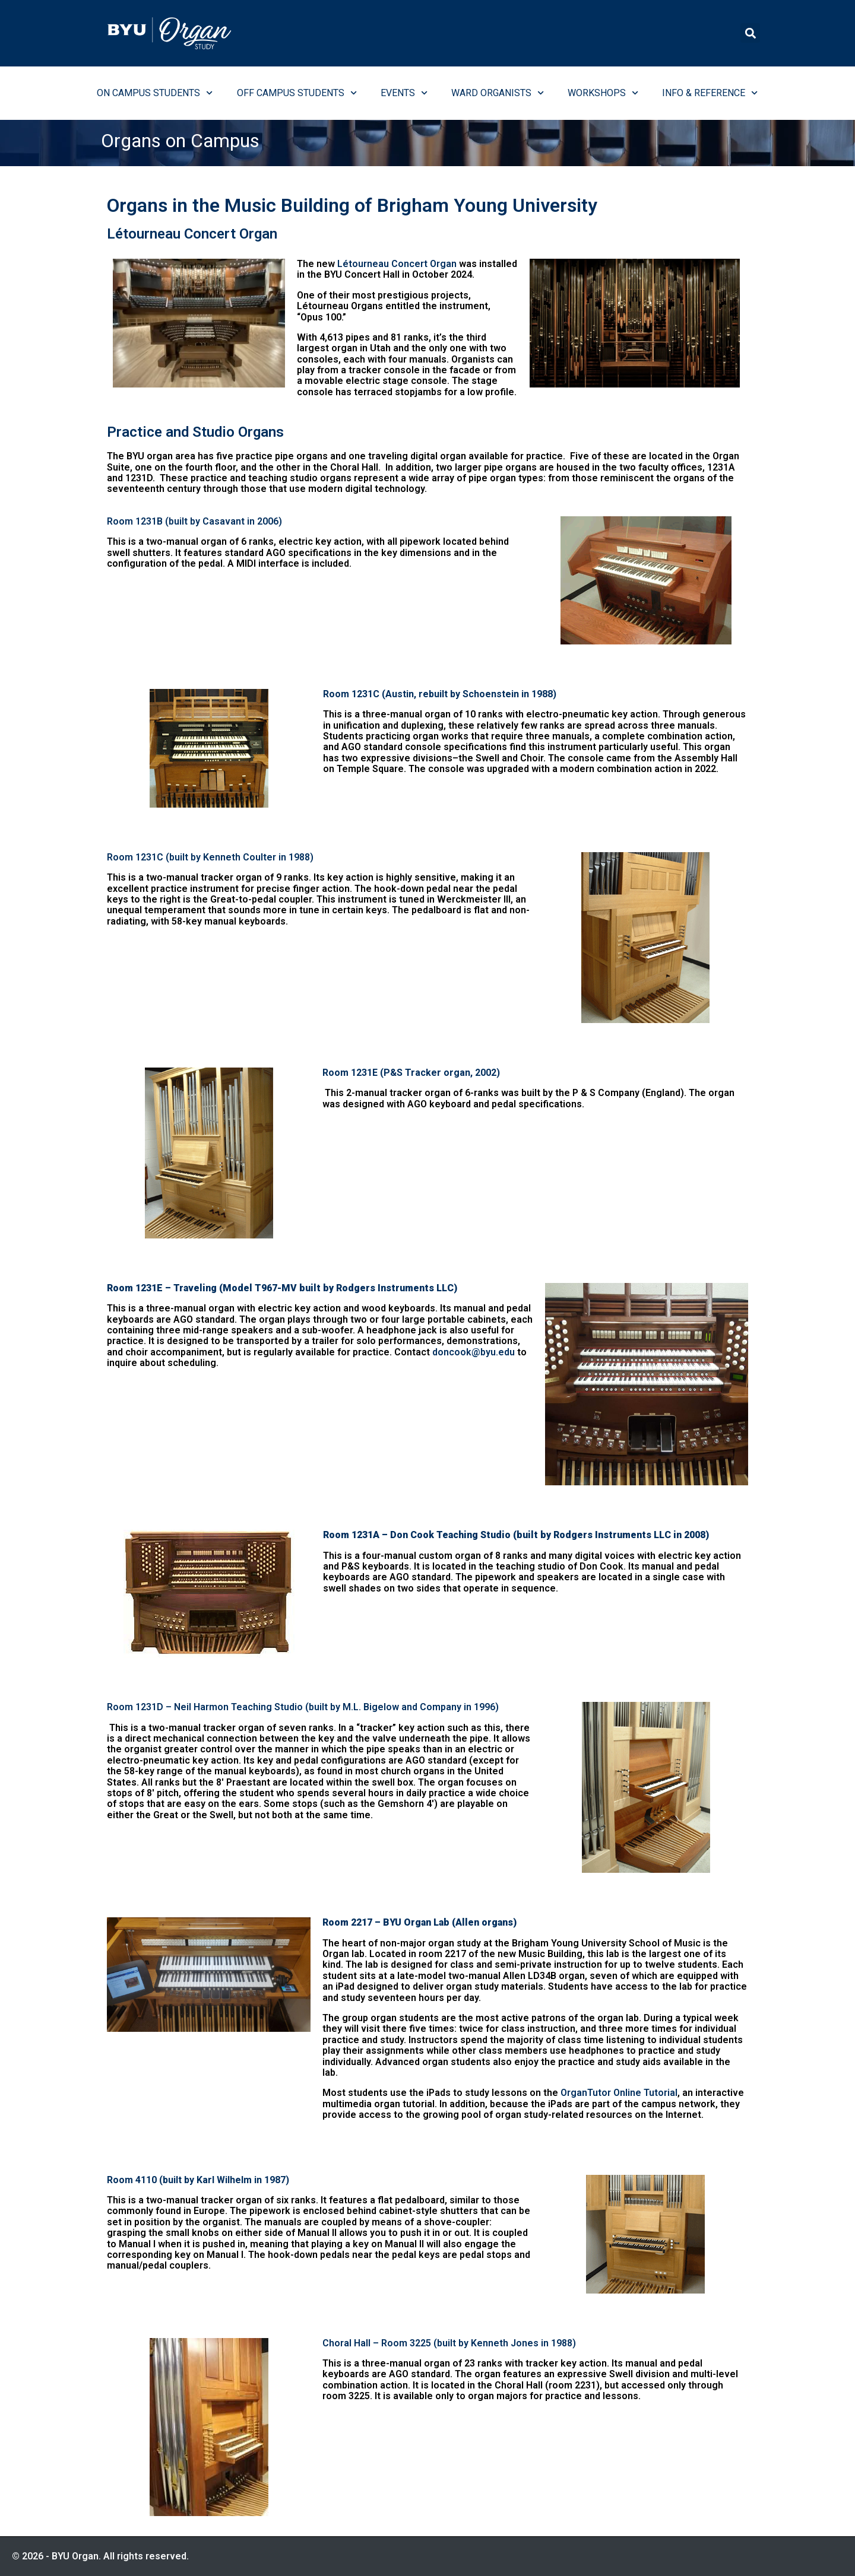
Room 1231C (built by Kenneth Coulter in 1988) (210, 857)
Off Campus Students (297, 93)
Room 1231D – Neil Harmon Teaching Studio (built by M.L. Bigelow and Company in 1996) (303, 1707)
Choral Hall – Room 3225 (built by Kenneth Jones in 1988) (449, 2343)
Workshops (603, 93)
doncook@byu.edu (473, 1352)
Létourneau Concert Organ (397, 263)
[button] (750, 33)
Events (404, 93)
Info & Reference (710, 93)
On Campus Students (155, 93)
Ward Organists (497, 93)
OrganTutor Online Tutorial (618, 2092)
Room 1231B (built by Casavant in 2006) (194, 521)
